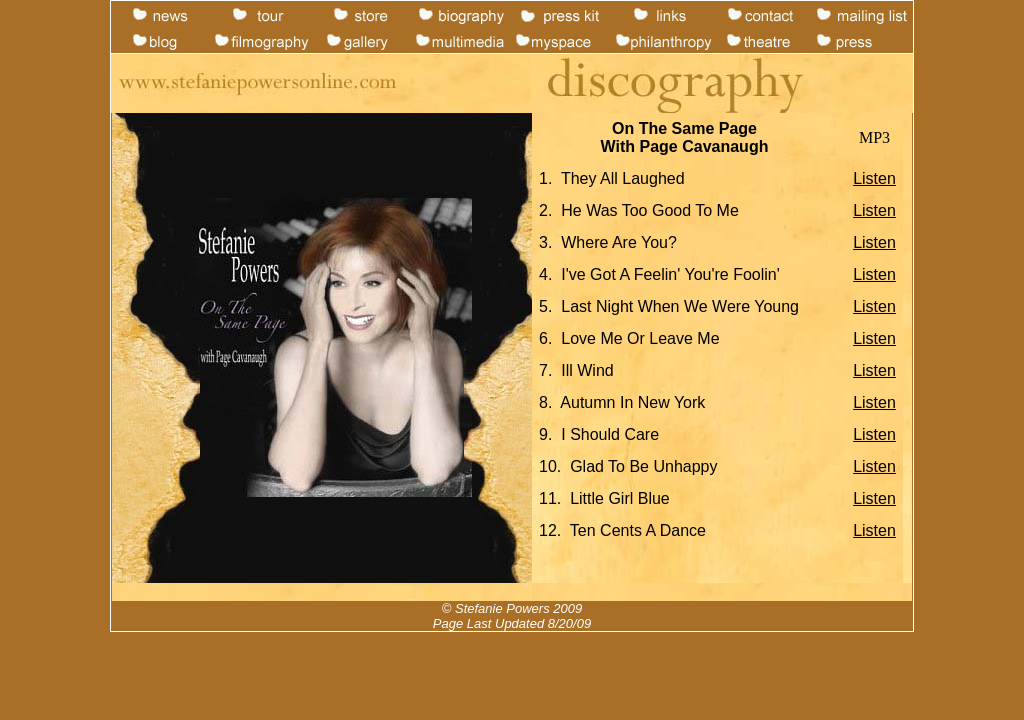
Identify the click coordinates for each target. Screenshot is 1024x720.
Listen (874, 178)
